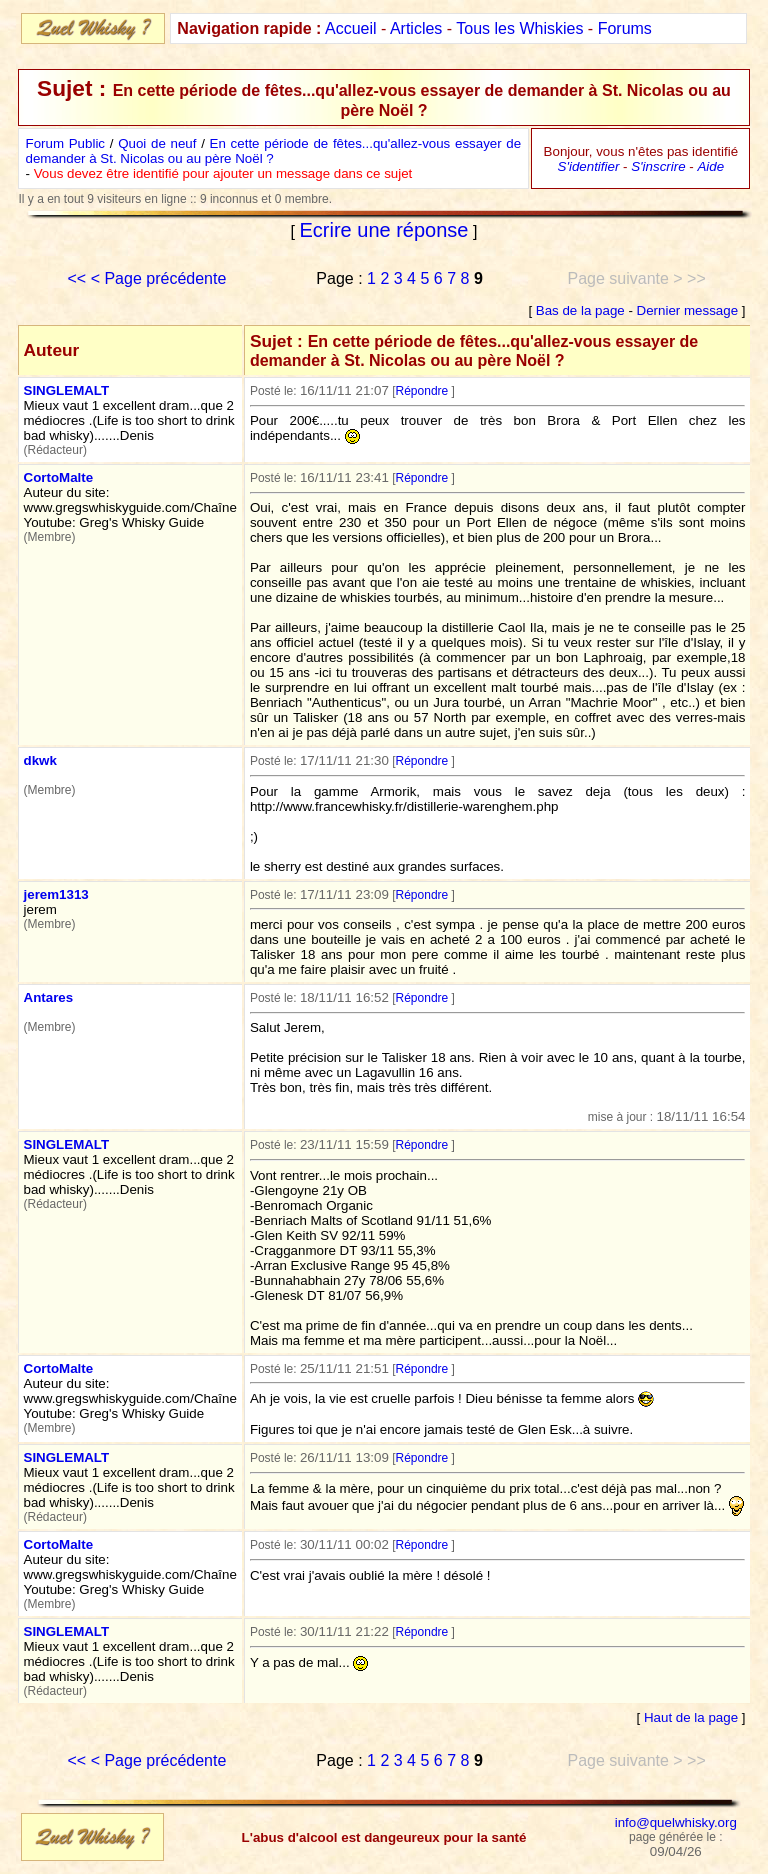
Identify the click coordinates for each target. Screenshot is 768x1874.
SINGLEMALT (67, 390)
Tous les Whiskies (519, 28)
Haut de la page (691, 1717)
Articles (416, 28)
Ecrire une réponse (384, 230)
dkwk (40, 760)
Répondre (422, 391)
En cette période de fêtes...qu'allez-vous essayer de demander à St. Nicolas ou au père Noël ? (274, 151)
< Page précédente (159, 278)
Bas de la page (580, 310)
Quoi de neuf (157, 143)
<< (77, 278)
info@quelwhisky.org (676, 1822)
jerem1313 (56, 894)
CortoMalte (59, 477)
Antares (49, 997)
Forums (625, 28)
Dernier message (687, 310)
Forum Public (66, 143)
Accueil (351, 28)
